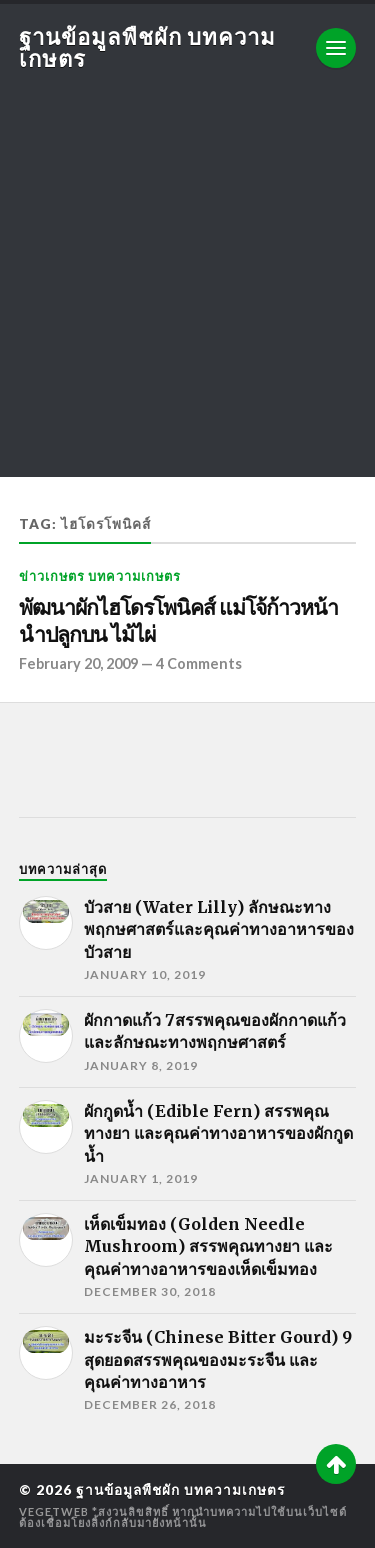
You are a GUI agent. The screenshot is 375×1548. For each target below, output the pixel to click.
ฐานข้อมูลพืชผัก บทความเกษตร (147, 47)
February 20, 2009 (78, 663)
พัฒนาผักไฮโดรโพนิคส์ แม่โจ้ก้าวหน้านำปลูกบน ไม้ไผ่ (178, 621)
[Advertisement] (187, 289)
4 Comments (199, 663)
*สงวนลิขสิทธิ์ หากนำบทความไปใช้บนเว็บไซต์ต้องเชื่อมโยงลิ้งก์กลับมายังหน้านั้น (183, 1517)
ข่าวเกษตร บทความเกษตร (100, 576)
